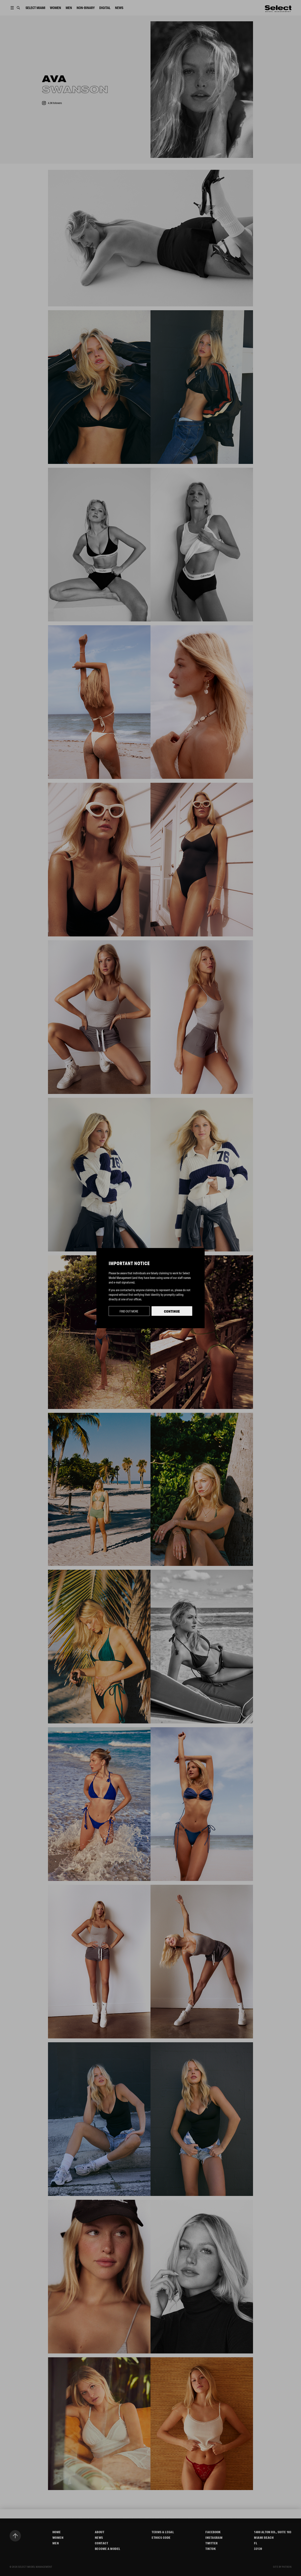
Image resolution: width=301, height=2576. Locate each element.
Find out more (129, 1311)
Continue (172, 1311)
